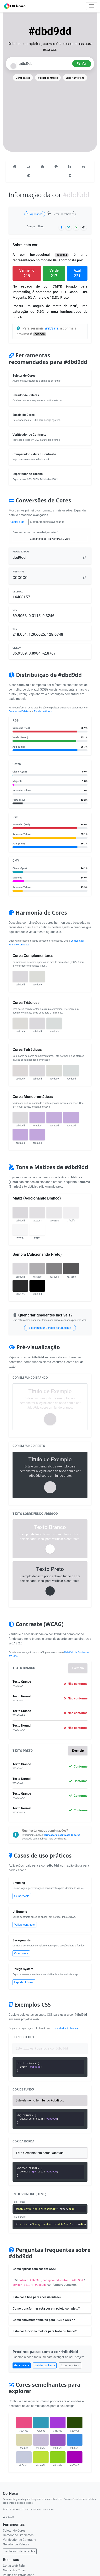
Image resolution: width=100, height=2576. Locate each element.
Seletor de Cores (14, 2530)
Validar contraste (48, 77)
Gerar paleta (23, 77)
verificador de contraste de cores (62, 1835)
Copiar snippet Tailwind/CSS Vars (50, 538)
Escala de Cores (43, 711)
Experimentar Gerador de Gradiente (50, 1327)
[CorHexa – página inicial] (14, 6)
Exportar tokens (75, 77)
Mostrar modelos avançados (47, 521)
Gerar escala (21, 1896)
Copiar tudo (17, 521)
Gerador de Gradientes (18, 2535)
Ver (81, 63)
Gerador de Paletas (19, 711)
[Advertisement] (50, 111)
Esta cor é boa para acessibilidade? (37, 2297)
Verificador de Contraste (19, 2540)
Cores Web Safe (14, 2566)
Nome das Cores (14, 2570)
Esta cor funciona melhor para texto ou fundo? (44, 2331)
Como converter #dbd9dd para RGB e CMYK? (44, 2320)
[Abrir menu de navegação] (91, 6)
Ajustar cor (34, 214)
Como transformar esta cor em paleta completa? (46, 2308)
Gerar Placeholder (61, 214)
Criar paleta (21, 1953)
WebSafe (51, 328)
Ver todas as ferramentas (20, 2551)
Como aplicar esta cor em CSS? (34, 2269)
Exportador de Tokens (66, 2028)
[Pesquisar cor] (44, 63)
